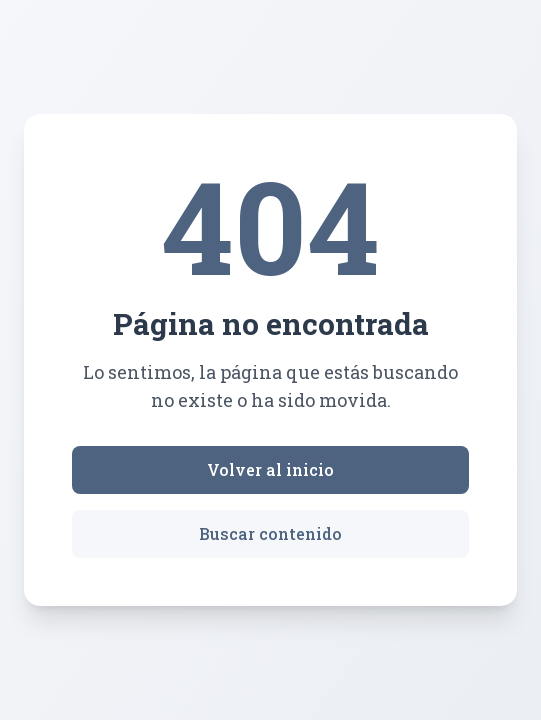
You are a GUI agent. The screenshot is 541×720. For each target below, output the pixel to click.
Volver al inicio (270, 469)
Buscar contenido (270, 533)
